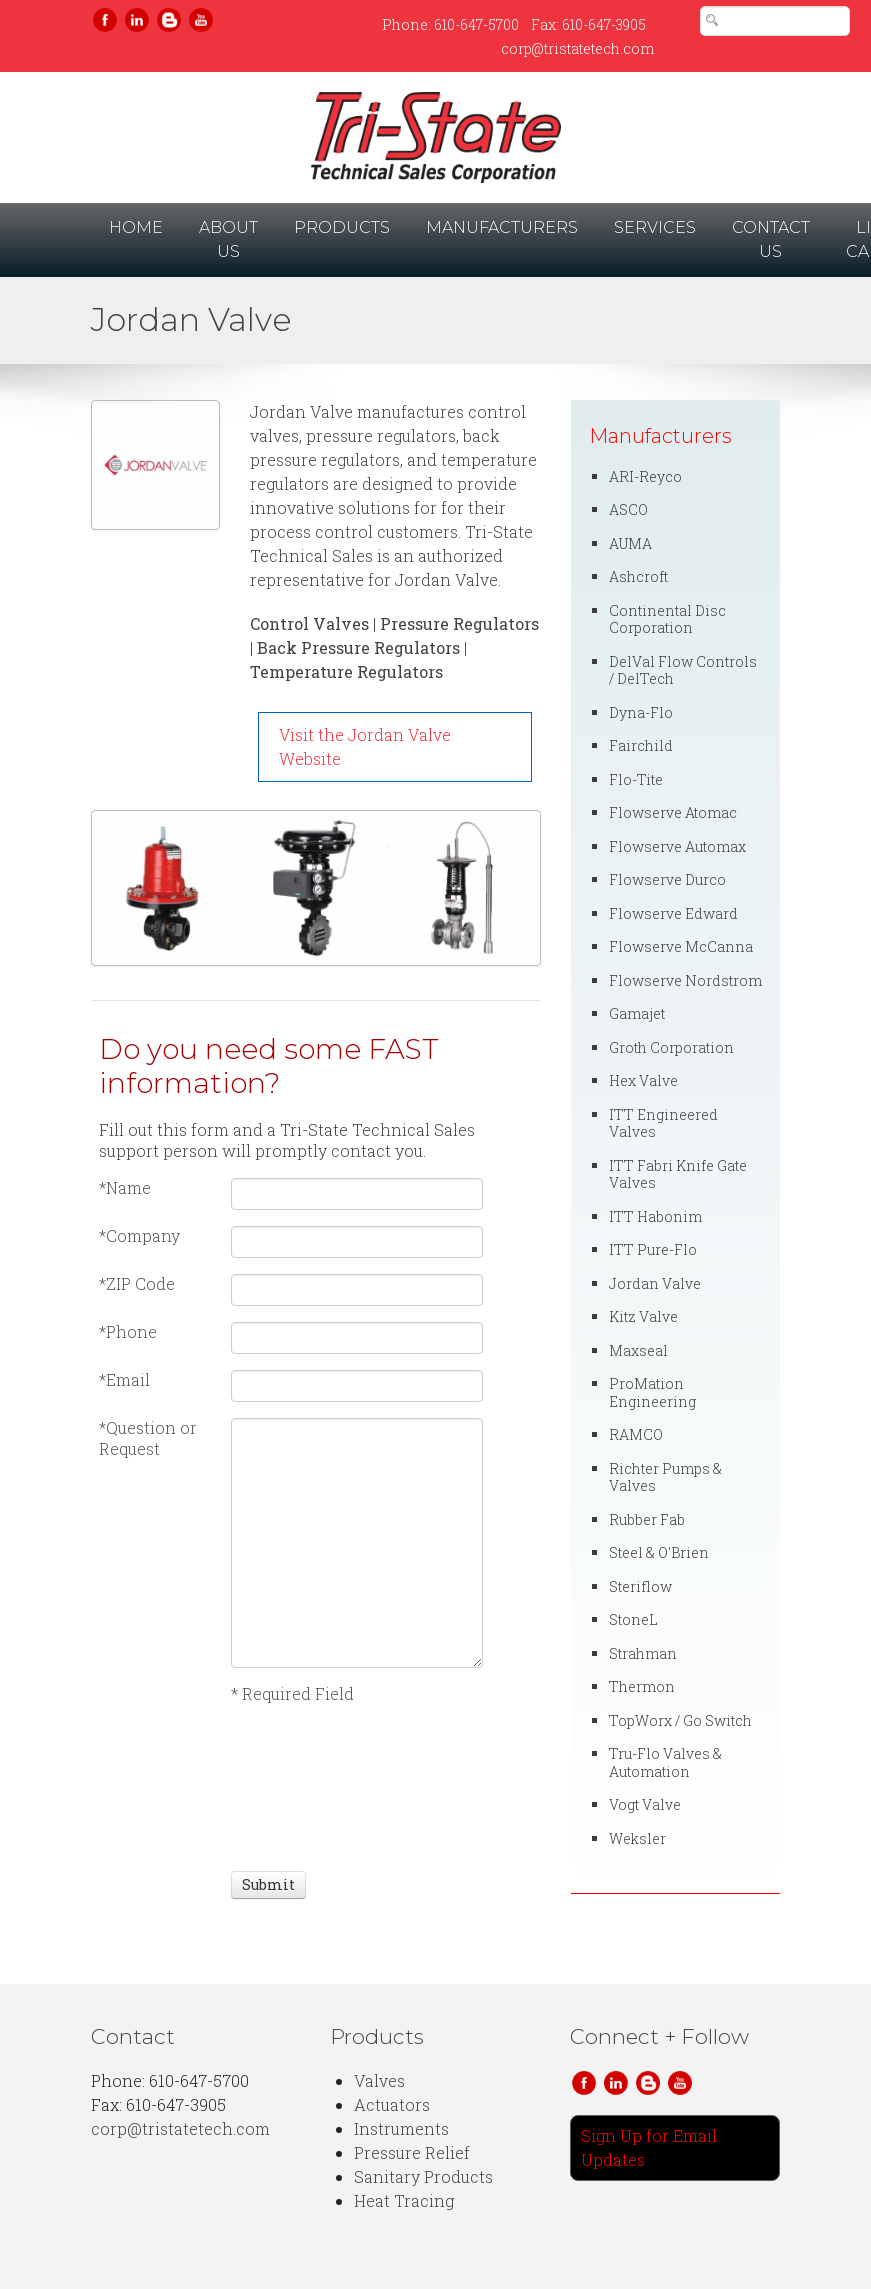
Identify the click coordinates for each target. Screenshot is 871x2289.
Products (342, 227)
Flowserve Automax (677, 846)
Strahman (643, 1653)
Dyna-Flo (641, 712)
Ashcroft (638, 576)
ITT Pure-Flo (653, 1249)
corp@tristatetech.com (577, 48)
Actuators (392, 2104)
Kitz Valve (643, 1316)
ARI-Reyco (645, 476)
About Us (228, 239)
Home (140, 226)
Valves (379, 2080)
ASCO (628, 509)
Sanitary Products (423, 2176)
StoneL (633, 1619)
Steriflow (640, 1586)
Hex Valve (643, 1080)
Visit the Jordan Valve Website (365, 746)
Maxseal (638, 1350)
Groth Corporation (671, 1047)
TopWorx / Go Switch (680, 1720)
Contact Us (771, 239)
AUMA (630, 543)
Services (655, 227)
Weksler (637, 1838)
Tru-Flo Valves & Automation (665, 1762)
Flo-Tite (636, 779)
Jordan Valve (655, 1283)
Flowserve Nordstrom (685, 980)
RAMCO (636, 1434)
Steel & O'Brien (659, 1552)
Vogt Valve (645, 1804)
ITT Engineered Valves (663, 1123)
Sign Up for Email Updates (649, 2147)
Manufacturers (502, 227)
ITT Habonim (655, 1216)
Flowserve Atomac (673, 812)
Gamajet (637, 1013)
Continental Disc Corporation (667, 619)
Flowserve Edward (673, 913)
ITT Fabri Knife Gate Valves (678, 1174)
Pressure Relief (412, 2152)
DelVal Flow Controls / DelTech (683, 670)
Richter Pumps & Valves (665, 1477)
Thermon (642, 1686)
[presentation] (305, 1785)
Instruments (401, 2128)
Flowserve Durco (667, 879)
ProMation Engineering (652, 1392)
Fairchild (641, 745)
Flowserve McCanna (681, 946)
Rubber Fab (647, 1519)
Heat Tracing (404, 2200)
